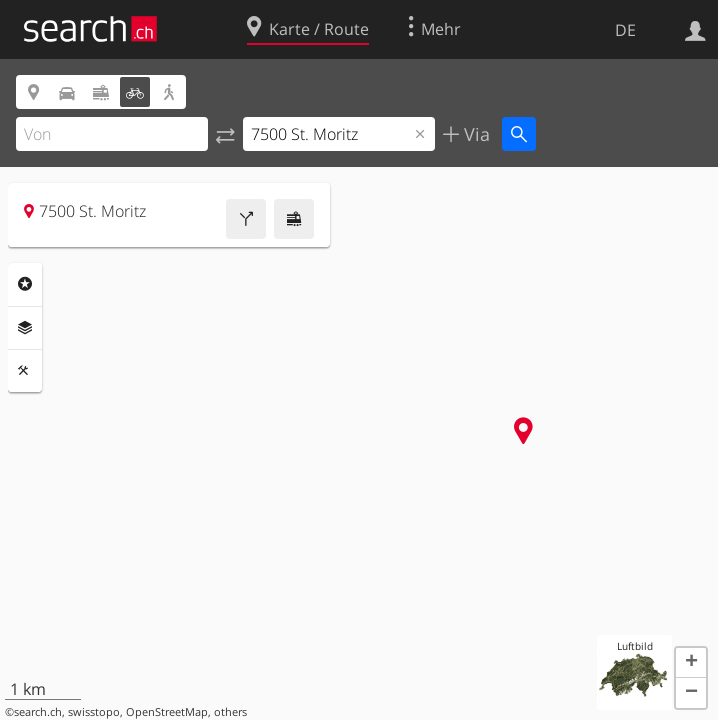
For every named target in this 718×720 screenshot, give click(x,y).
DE (625, 30)
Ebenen (25, 328)
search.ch (38, 712)
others (230, 712)
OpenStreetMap (167, 712)
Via (474, 134)
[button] (691, 663)
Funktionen (25, 371)
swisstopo (94, 712)
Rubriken (25, 284)
